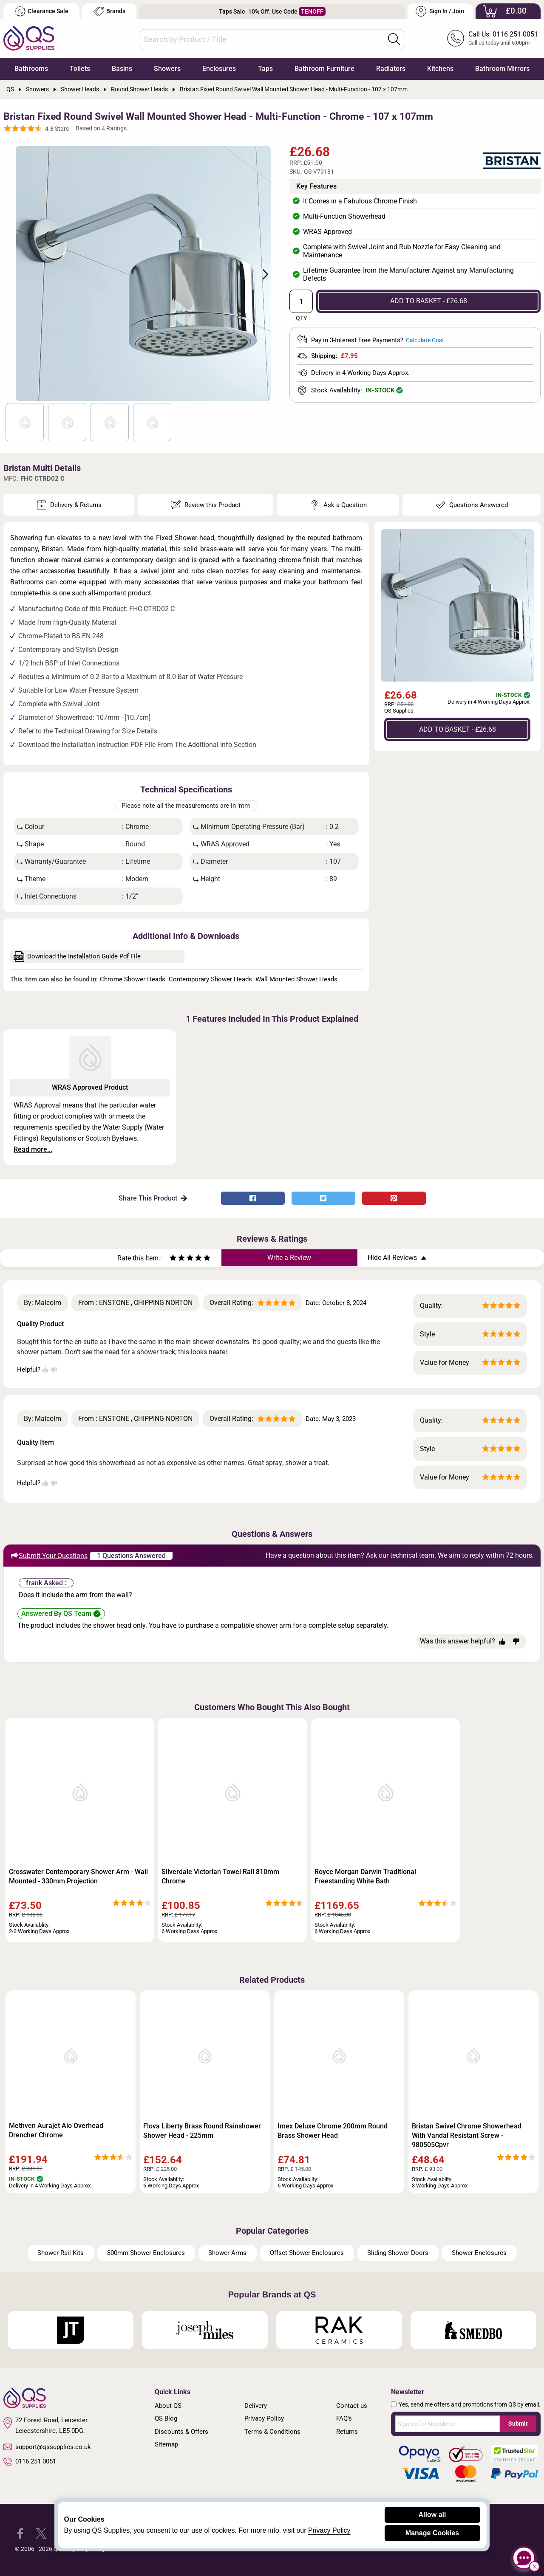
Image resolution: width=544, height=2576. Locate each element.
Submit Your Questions (49, 1555)
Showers (167, 69)
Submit (518, 2423)
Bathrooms (31, 69)
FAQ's (344, 2418)
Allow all (432, 2514)
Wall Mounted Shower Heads (296, 979)
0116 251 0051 (29, 2462)
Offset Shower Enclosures (307, 2253)
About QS (168, 2406)
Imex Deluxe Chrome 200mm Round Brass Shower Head (333, 2130)
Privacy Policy (264, 2418)
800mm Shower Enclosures (146, 2253)
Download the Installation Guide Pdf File (77, 956)
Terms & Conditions (272, 2431)
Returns (347, 2431)
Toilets (80, 69)
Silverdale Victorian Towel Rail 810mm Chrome (220, 1876)
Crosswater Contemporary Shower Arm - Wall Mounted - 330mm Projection (78, 1876)
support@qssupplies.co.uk (47, 2447)
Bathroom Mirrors (502, 69)
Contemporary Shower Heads (210, 979)
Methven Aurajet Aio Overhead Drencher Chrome (56, 2130)
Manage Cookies (432, 2533)
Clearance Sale (41, 11)
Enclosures (219, 69)
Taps (265, 69)
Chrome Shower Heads (132, 979)
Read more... (33, 1149)
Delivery (255, 2406)
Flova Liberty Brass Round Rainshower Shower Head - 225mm (202, 2130)
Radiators (390, 69)
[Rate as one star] (173, 1259)
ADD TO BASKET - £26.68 (428, 301)
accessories (161, 582)
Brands (109, 11)
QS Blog (166, 2418)
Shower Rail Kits (60, 2253)
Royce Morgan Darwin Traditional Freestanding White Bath (365, 1876)
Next (260, 273)
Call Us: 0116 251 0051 (503, 34)
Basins (122, 69)
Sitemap (166, 2444)
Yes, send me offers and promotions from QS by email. (470, 2404)
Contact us (351, 2406)
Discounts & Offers (181, 2431)
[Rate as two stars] (177, 1259)
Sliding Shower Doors (397, 2253)
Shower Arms (227, 2253)
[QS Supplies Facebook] (20, 2533)
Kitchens (440, 69)
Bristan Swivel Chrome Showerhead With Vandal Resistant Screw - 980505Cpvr (466, 2135)
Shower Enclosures (479, 2253)
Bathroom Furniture (324, 69)
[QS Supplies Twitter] (41, 2533)
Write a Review (289, 1258)
